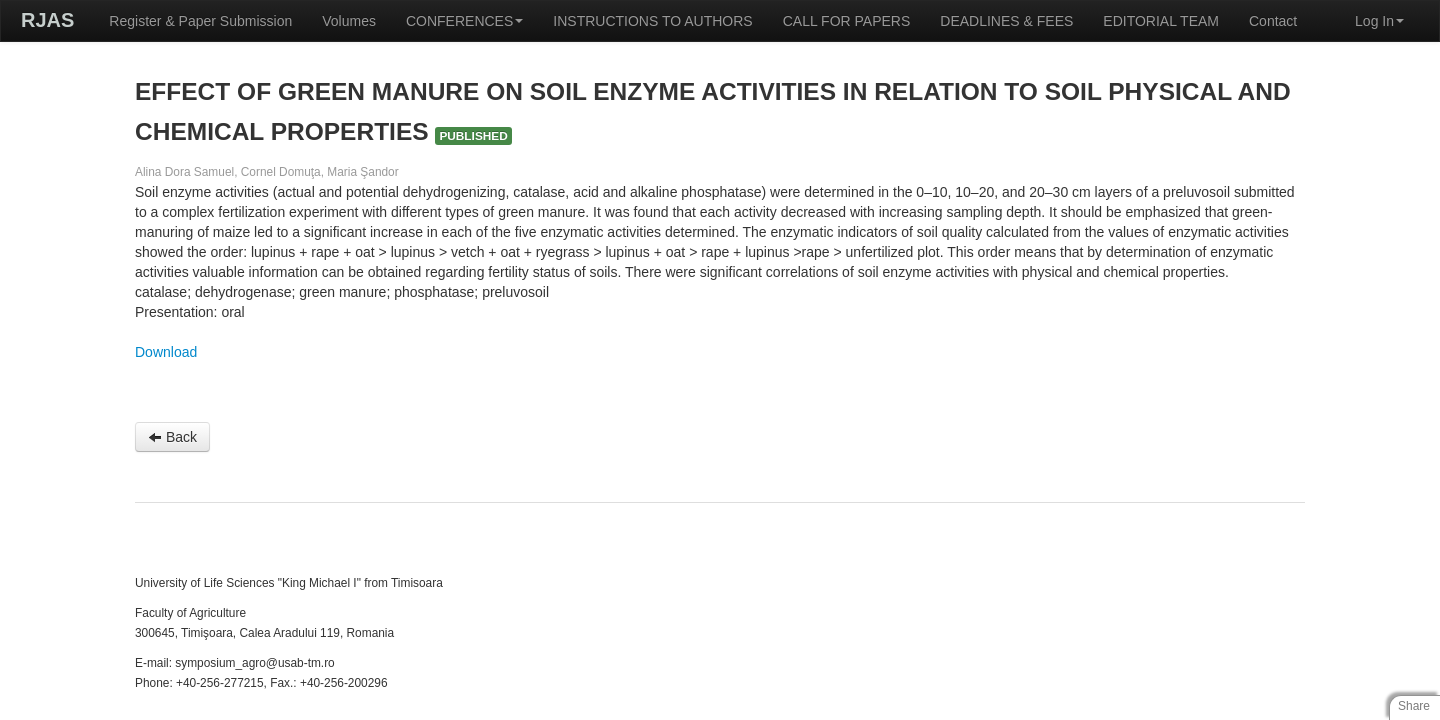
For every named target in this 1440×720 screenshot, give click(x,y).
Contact (1273, 21)
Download (166, 352)
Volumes (349, 21)
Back (172, 437)
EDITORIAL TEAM (1161, 21)
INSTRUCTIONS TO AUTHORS (652, 21)
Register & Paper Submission (200, 21)
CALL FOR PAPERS (847, 21)
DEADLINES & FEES (1006, 21)
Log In (1379, 21)
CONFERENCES (464, 21)
